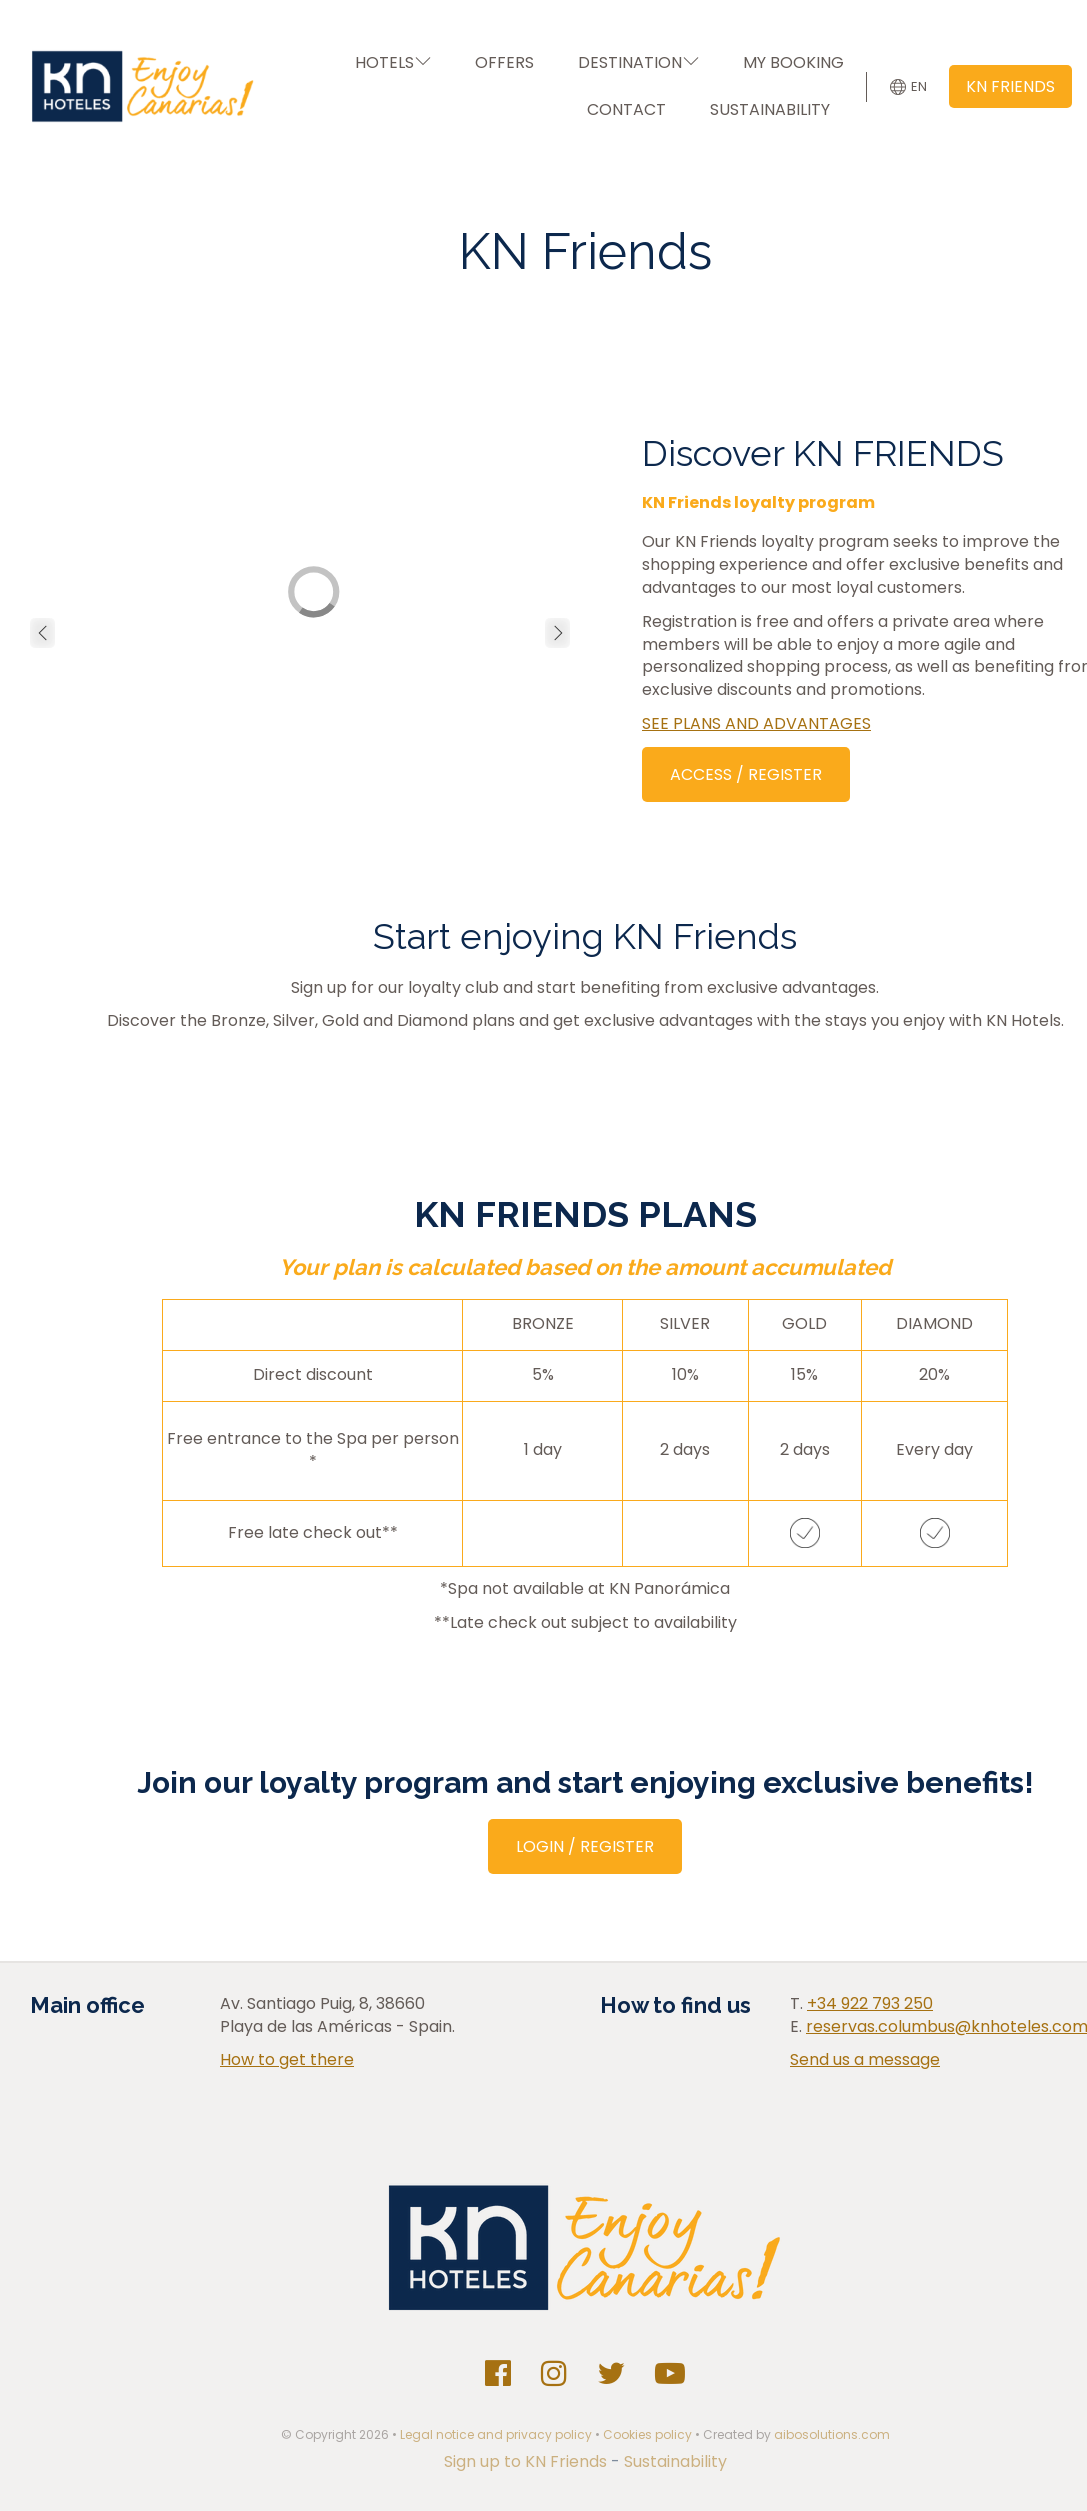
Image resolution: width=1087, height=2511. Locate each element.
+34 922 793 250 (870, 2003)
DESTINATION (638, 62)
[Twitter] (611, 2374)
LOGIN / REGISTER (585, 1846)
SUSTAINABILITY (770, 109)
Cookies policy (647, 2434)
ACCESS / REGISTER (746, 774)
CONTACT (626, 109)
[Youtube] (670, 2374)
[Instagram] (554, 2374)
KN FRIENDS (1010, 86)
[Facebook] (498, 2374)
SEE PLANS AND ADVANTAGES (756, 723)
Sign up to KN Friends (527, 2461)
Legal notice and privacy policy (496, 2434)
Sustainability (675, 2461)
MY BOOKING (793, 62)
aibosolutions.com (832, 2434)
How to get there (287, 2059)
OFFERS (504, 62)
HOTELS (393, 62)
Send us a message (865, 2059)
